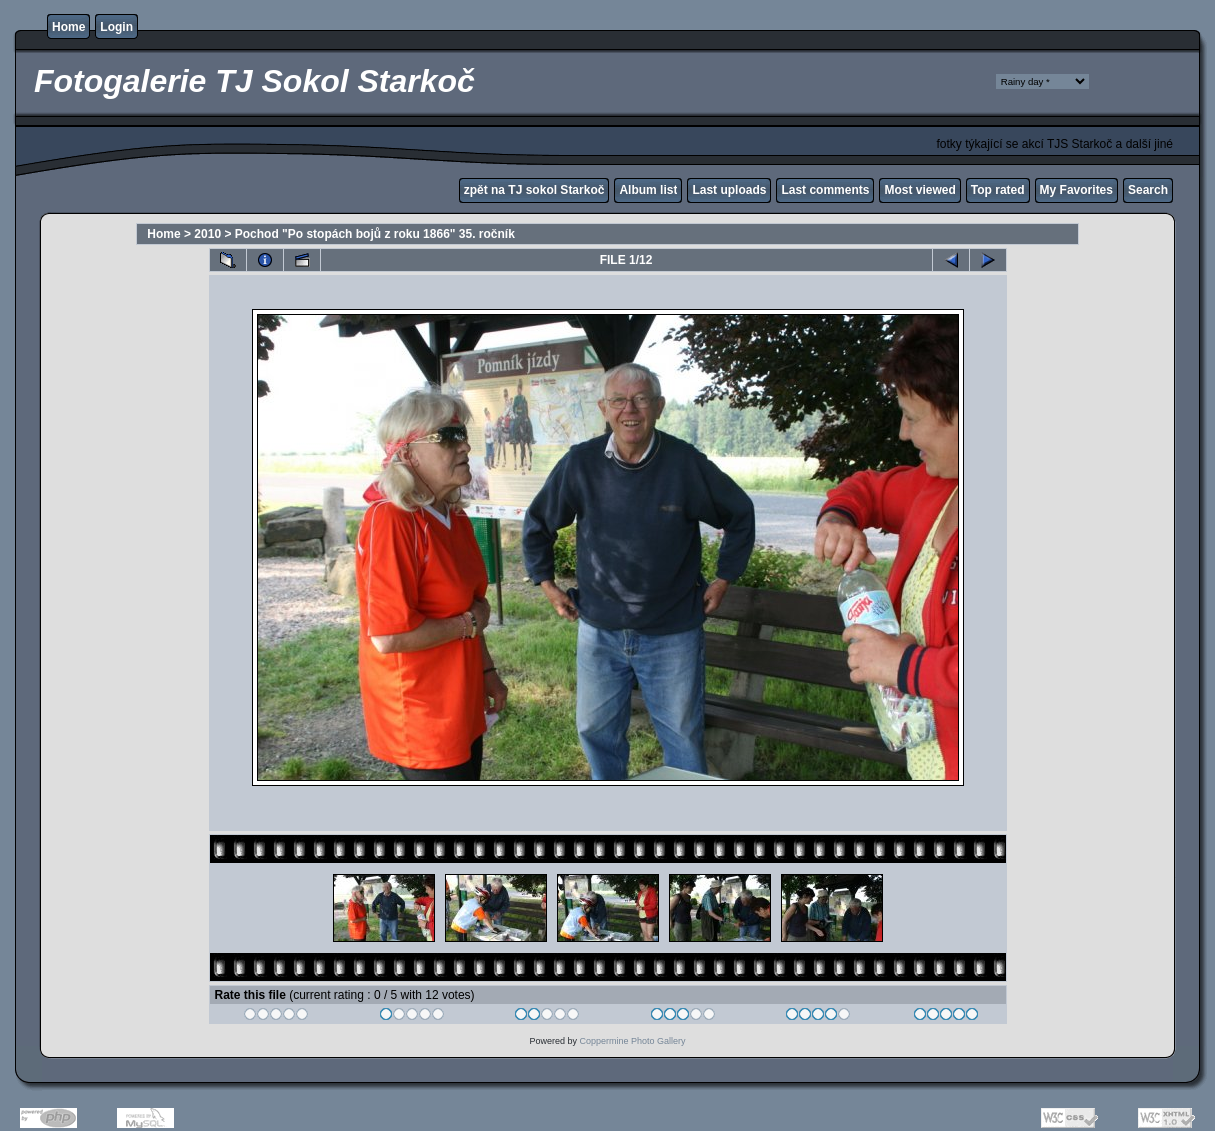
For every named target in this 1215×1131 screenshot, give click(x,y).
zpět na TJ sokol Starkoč (534, 190)
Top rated (998, 190)
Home (68, 27)
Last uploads (729, 190)
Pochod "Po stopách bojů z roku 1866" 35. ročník (375, 234)
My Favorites (1076, 190)
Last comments (825, 190)
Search (1148, 190)
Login (116, 27)
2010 (207, 234)
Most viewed (919, 190)
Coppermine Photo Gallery (632, 1041)
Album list (648, 190)
